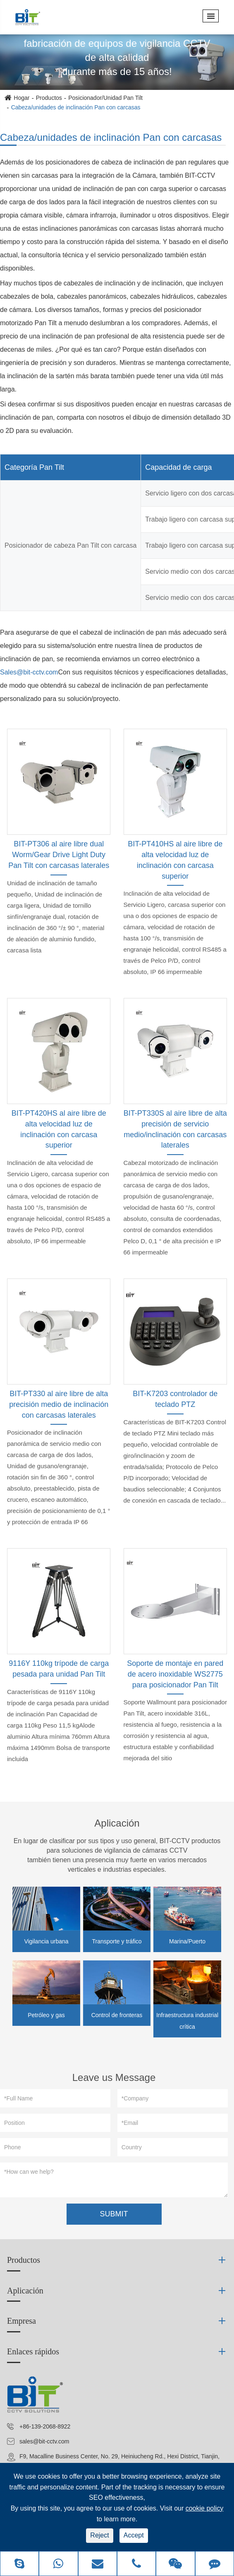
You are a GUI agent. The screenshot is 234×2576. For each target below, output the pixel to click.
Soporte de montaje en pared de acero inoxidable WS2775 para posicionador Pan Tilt (175, 1674)
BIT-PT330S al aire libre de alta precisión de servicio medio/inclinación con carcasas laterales (175, 1129)
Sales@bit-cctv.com (29, 672)
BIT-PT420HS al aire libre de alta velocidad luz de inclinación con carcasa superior (59, 1129)
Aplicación (116, 1823)
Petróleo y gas (46, 2015)
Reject (99, 2535)
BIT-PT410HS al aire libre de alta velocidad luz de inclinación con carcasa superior (175, 860)
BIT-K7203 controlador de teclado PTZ (175, 1399)
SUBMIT (114, 2214)
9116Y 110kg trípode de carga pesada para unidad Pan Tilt (59, 1668)
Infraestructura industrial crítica (187, 2021)
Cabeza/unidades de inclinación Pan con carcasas (76, 107)
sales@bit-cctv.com (44, 2441)
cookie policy (205, 2508)
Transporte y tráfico (116, 1941)
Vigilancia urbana (46, 1941)
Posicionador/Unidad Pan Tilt (105, 97)
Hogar (21, 97)
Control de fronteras (117, 2015)
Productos (49, 97)
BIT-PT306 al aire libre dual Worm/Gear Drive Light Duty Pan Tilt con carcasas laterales (58, 854)
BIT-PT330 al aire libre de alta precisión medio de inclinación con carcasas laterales (58, 1404)
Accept (134, 2535)
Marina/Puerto (187, 1941)
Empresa (21, 2320)
